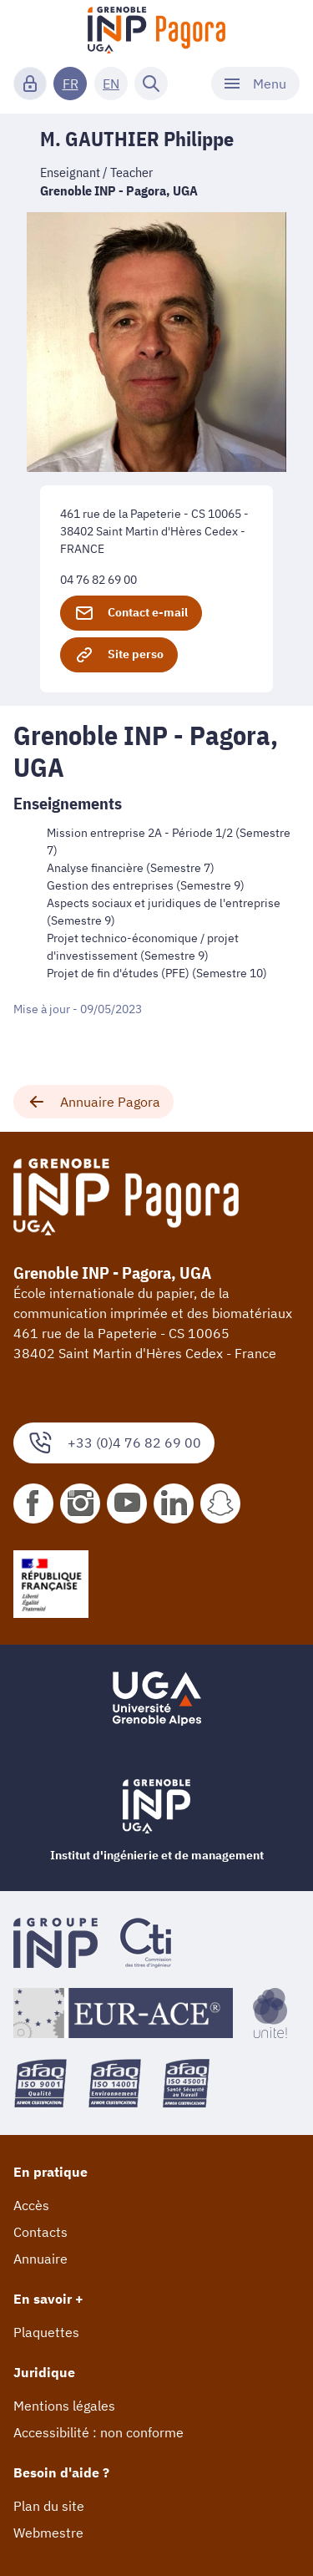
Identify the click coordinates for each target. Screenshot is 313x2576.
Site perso (119, 655)
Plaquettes (46, 2332)
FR (70, 83)
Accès (31, 2205)
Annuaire (40, 2258)
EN (111, 83)
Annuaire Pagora (93, 1102)
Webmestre (48, 2532)
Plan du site (48, 2505)
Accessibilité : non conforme (98, 2432)
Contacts (40, 2232)
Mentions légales (64, 2405)
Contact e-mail (131, 613)
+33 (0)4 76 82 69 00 (114, 1443)
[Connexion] (30, 83)
